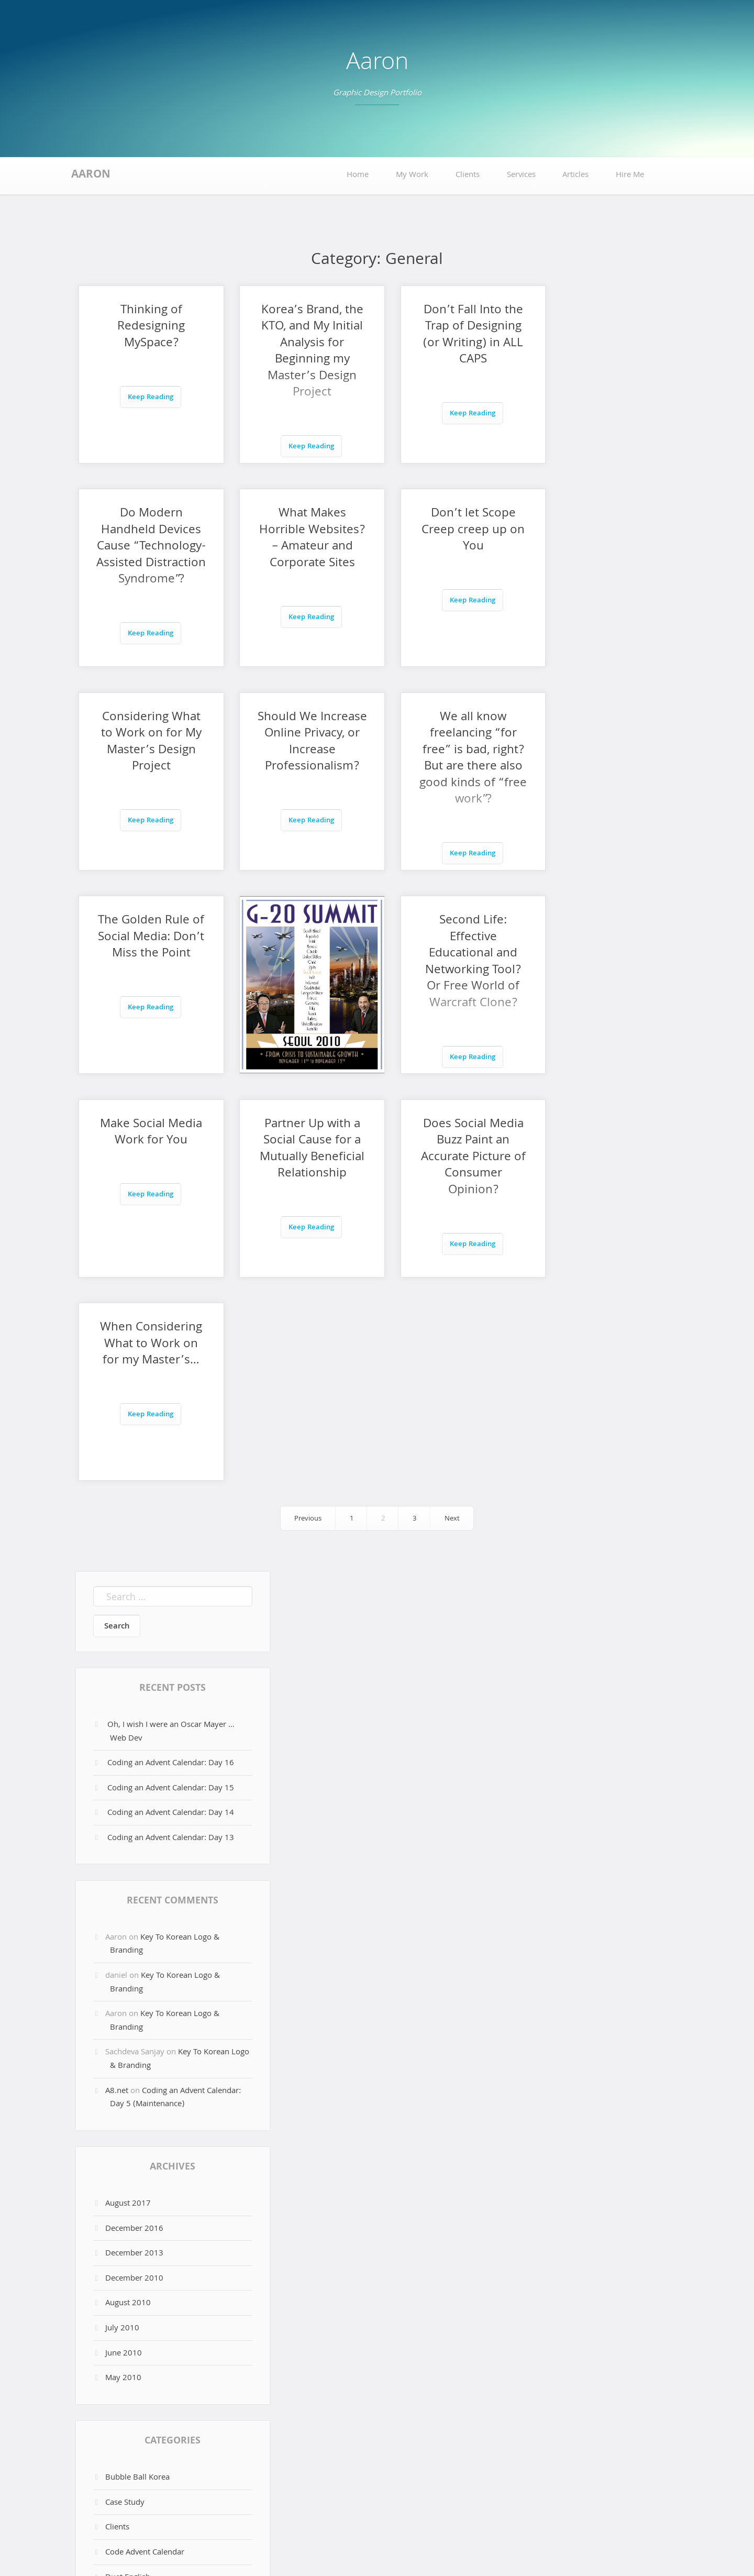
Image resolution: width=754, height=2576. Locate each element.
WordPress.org (132, 2444)
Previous (307, 1112)
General (119, 2221)
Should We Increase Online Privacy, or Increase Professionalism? (607, 547)
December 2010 (134, 1872)
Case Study (125, 2096)
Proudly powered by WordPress (325, 2548)
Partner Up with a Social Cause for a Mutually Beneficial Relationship (300, 954)
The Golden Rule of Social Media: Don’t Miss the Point (300, 743)
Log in (116, 2370)
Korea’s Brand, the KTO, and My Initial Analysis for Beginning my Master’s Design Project (300, 352)
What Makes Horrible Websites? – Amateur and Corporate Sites (147, 547)
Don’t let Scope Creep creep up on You (300, 530)
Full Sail (119, 2196)
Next (452, 1112)
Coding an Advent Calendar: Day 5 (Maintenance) (175, 1691)
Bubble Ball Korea (137, 2071)
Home (358, 175)
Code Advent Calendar (144, 2146)
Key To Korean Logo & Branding (164, 1537)
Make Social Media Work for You (147, 929)
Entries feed (126, 2395)
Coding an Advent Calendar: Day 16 (170, 1356)
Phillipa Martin (131, 2245)
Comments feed (133, 2420)
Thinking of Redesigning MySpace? (147, 327)
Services (521, 175)
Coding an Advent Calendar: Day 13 (170, 1431)
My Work (412, 175)
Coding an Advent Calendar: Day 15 (170, 1382)
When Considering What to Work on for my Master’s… (607, 937)
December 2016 (134, 1822)
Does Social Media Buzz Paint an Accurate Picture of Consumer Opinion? (453, 954)
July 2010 (122, 1922)
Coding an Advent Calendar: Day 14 (170, 1406)
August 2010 (128, 1896)
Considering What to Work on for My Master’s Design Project (453, 539)
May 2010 (123, 1971)
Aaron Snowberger (447, 2548)
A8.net (116, 1684)
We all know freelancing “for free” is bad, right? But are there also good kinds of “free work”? (147, 759)
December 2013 (134, 1847)
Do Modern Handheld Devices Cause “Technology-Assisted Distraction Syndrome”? (607, 360)
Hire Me (630, 175)
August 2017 (128, 1797)
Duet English (127, 2170)
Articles (575, 175)
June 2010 (123, 1947)
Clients (468, 175)
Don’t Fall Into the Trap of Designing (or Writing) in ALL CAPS (454, 336)
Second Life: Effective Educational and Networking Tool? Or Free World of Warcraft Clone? (607, 759)
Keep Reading (146, 398)
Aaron (377, 64)
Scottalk (119, 2270)
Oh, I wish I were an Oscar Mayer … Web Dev (171, 1325)
